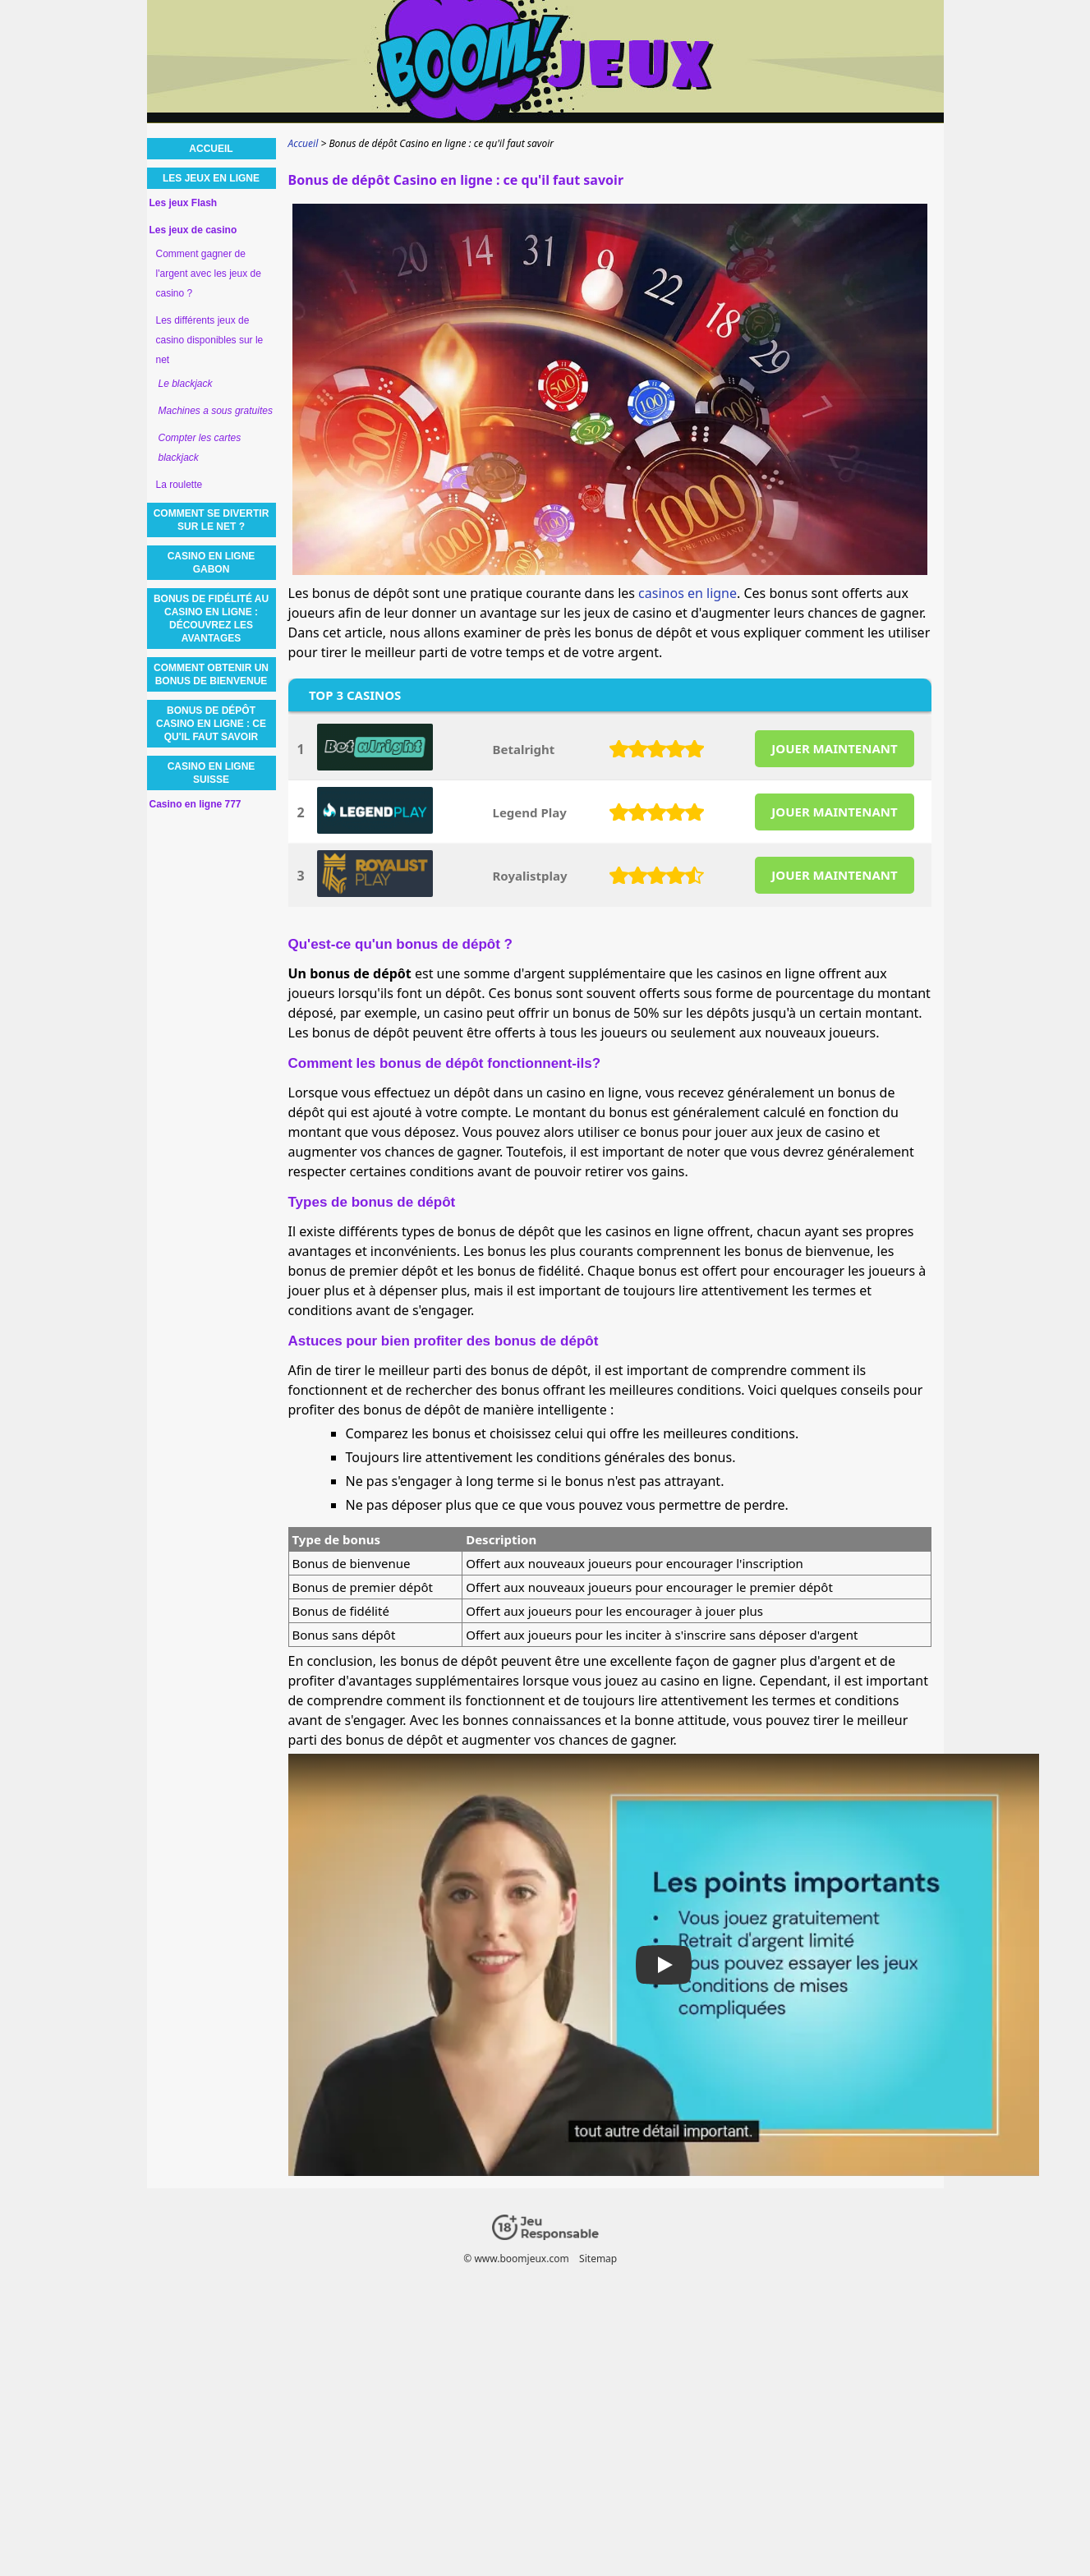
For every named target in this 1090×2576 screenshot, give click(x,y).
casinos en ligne (687, 593)
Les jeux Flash (183, 203)
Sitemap (598, 2259)
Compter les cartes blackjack (200, 447)
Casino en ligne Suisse (211, 773)
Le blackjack (186, 383)
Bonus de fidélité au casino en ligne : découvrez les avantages (211, 618)
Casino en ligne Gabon (211, 562)
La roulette (179, 484)
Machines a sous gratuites (216, 410)
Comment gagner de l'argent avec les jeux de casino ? (208, 273)
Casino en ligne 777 (195, 804)
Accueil (210, 148)
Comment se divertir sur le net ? (211, 520)
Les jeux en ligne (211, 178)
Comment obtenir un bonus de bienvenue (211, 674)
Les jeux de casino (193, 230)
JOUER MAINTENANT (834, 748)
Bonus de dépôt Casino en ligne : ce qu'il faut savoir (211, 724)
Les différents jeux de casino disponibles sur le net (210, 340)
